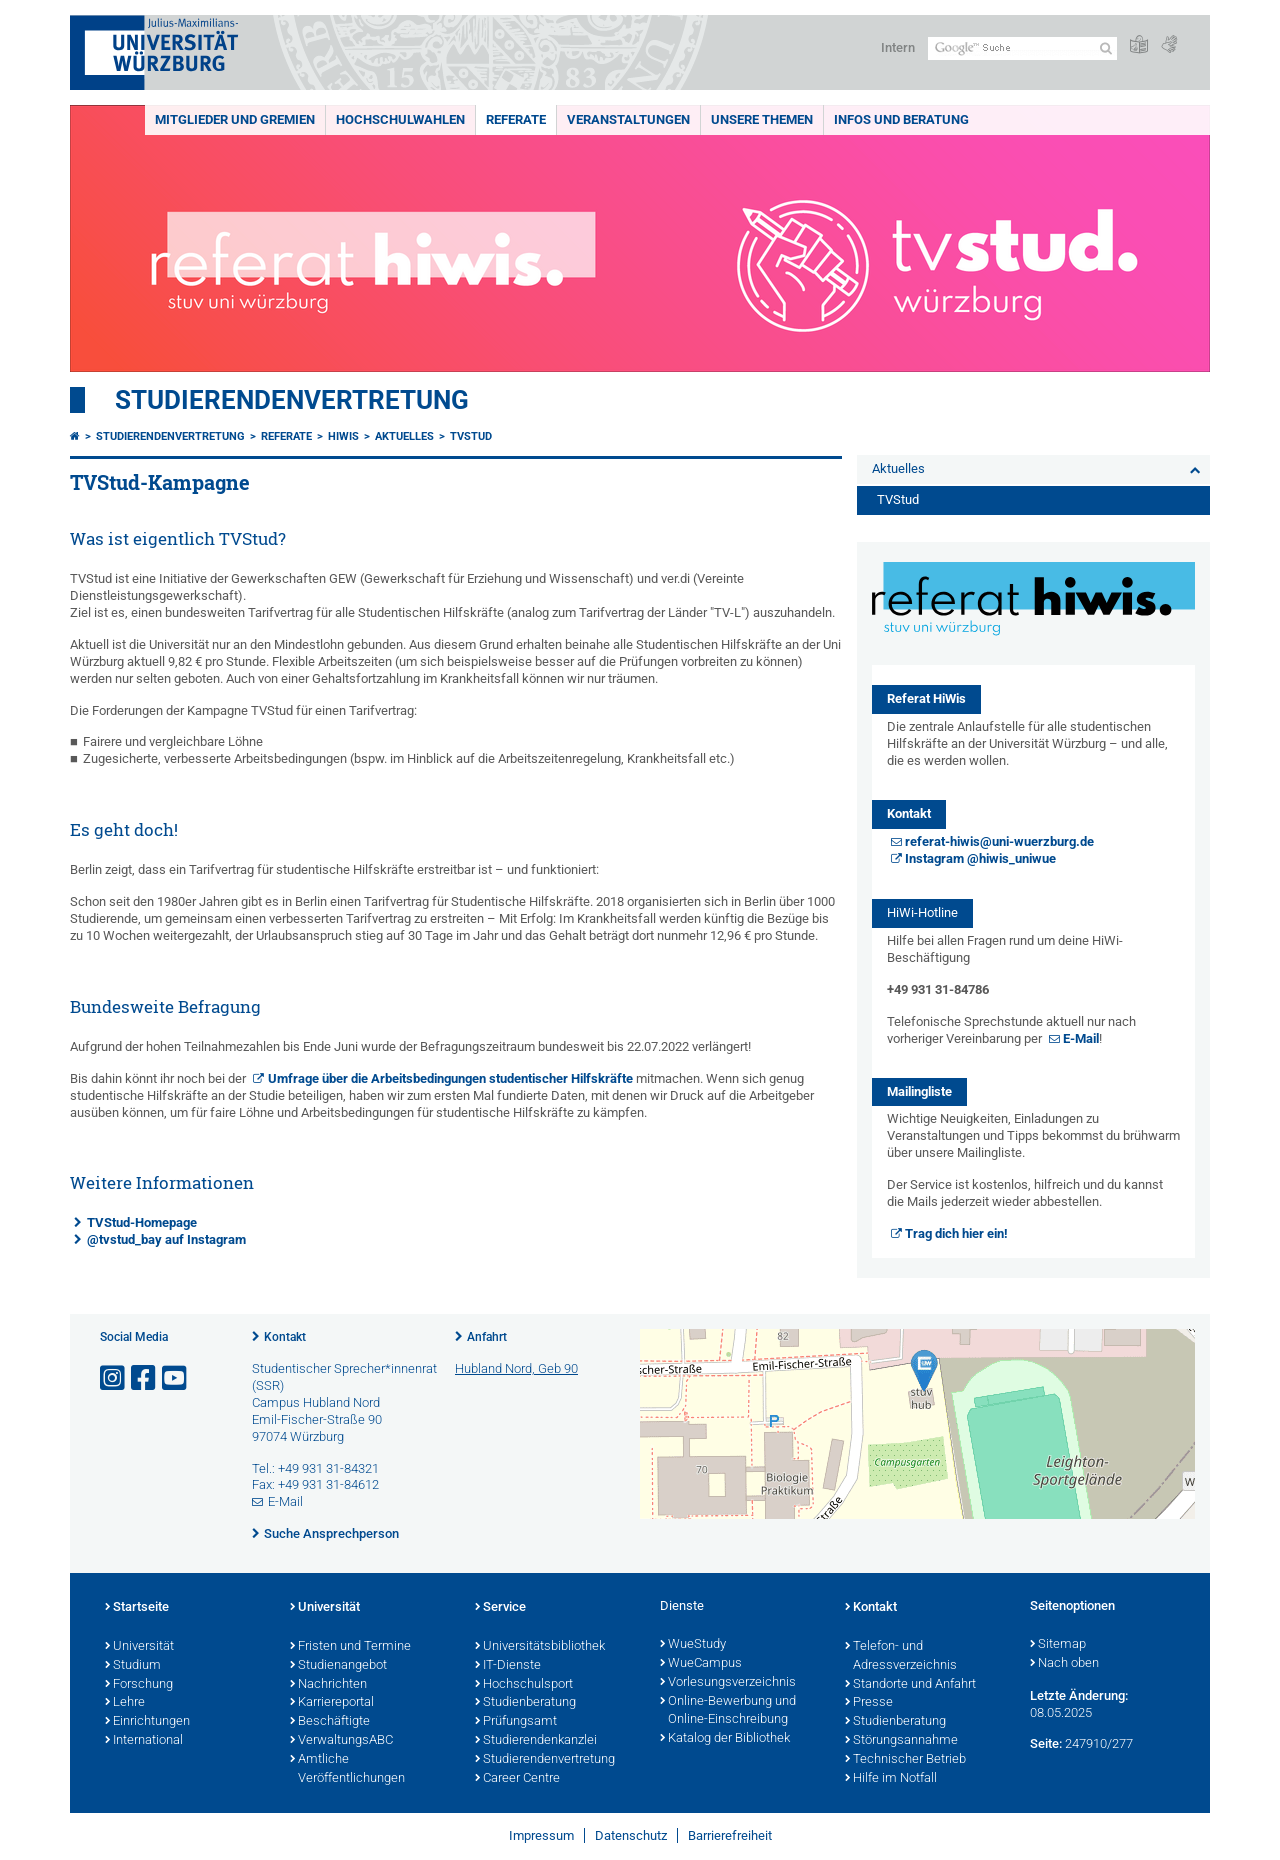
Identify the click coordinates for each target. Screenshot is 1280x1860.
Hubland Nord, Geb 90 (516, 1368)
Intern (898, 47)
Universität (139, 1647)
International (144, 1741)
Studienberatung (525, 1703)
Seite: (1046, 1743)
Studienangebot (338, 1666)
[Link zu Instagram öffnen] (114, 1378)
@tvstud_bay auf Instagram (166, 1239)
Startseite (137, 1608)
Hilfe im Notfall (891, 1779)
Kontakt (285, 1337)
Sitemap (1058, 1645)
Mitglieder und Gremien (235, 119)
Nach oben (1064, 1664)
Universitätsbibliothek (540, 1647)
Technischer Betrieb (905, 1760)
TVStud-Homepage (142, 1222)
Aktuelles (404, 436)
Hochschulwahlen (400, 119)
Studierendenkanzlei (536, 1741)
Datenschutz (631, 1835)
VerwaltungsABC (341, 1741)
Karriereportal (332, 1703)
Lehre (125, 1703)
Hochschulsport (524, 1685)
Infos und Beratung (901, 119)
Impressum (541, 1835)
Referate (516, 119)
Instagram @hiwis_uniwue (980, 858)
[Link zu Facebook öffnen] (145, 1378)
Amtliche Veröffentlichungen (347, 1769)
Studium (133, 1666)
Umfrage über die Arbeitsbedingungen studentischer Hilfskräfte (450, 1078)
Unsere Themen (762, 119)
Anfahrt (487, 1337)
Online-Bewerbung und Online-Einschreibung (728, 1711)
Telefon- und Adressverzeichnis (901, 1656)
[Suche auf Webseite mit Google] (1022, 48)
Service (500, 1608)
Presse (869, 1703)
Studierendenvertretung (292, 400)
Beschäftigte (330, 1722)
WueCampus (701, 1664)
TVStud (471, 436)
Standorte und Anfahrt (910, 1685)
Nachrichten (328, 1685)
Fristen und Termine (350, 1647)
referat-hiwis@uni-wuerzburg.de (999, 841)
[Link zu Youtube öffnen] (176, 1378)
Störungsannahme (901, 1741)
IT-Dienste (508, 1666)
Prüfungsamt (516, 1722)
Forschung (139, 1685)
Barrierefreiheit (730, 1835)
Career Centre (517, 1779)
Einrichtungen (147, 1722)
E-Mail (1081, 1038)
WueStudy (693, 1645)
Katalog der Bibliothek (725, 1739)
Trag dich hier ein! (956, 1233)
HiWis (343, 436)
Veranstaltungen (628, 119)
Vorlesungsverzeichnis (728, 1683)
